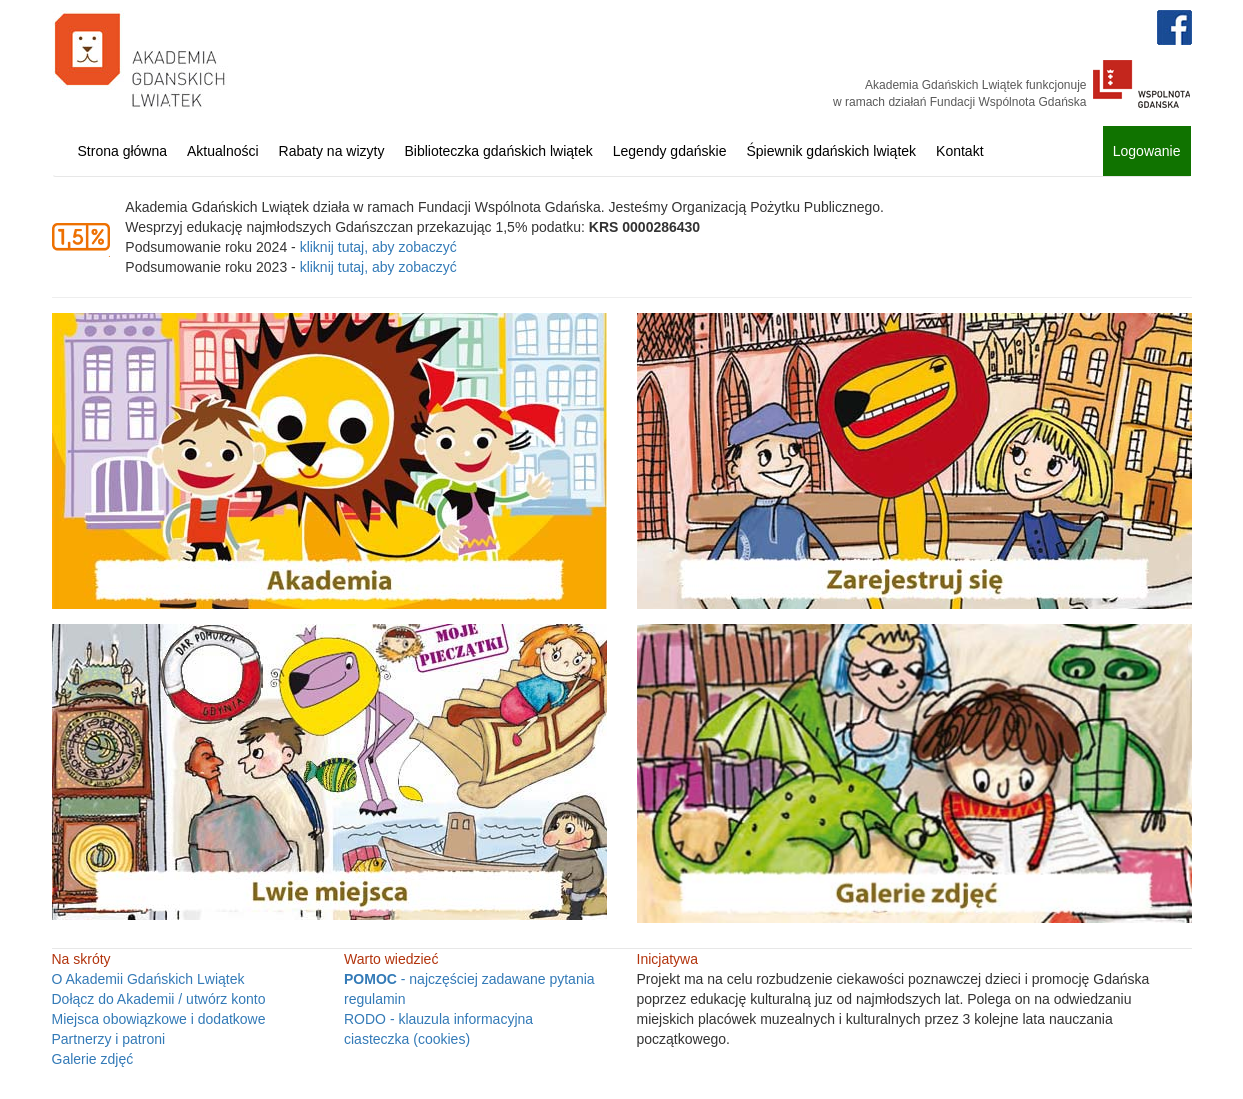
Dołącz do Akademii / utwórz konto (159, 999)
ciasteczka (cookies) (407, 1039)
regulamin (374, 999)
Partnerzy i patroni (109, 1039)
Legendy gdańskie (670, 151)
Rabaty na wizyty (332, 151)
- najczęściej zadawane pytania (469, 979)
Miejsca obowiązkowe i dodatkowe (159, 1019)
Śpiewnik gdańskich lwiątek (831, 151)
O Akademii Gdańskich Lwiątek (148, 979)
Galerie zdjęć (93, 1059)
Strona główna (123, 151)
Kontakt (959, 151)
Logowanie (1147, 151)
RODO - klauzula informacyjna (438, 1019)
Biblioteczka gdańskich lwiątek (498, 151)
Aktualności (223, 151)
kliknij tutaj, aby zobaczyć (378, 247)
